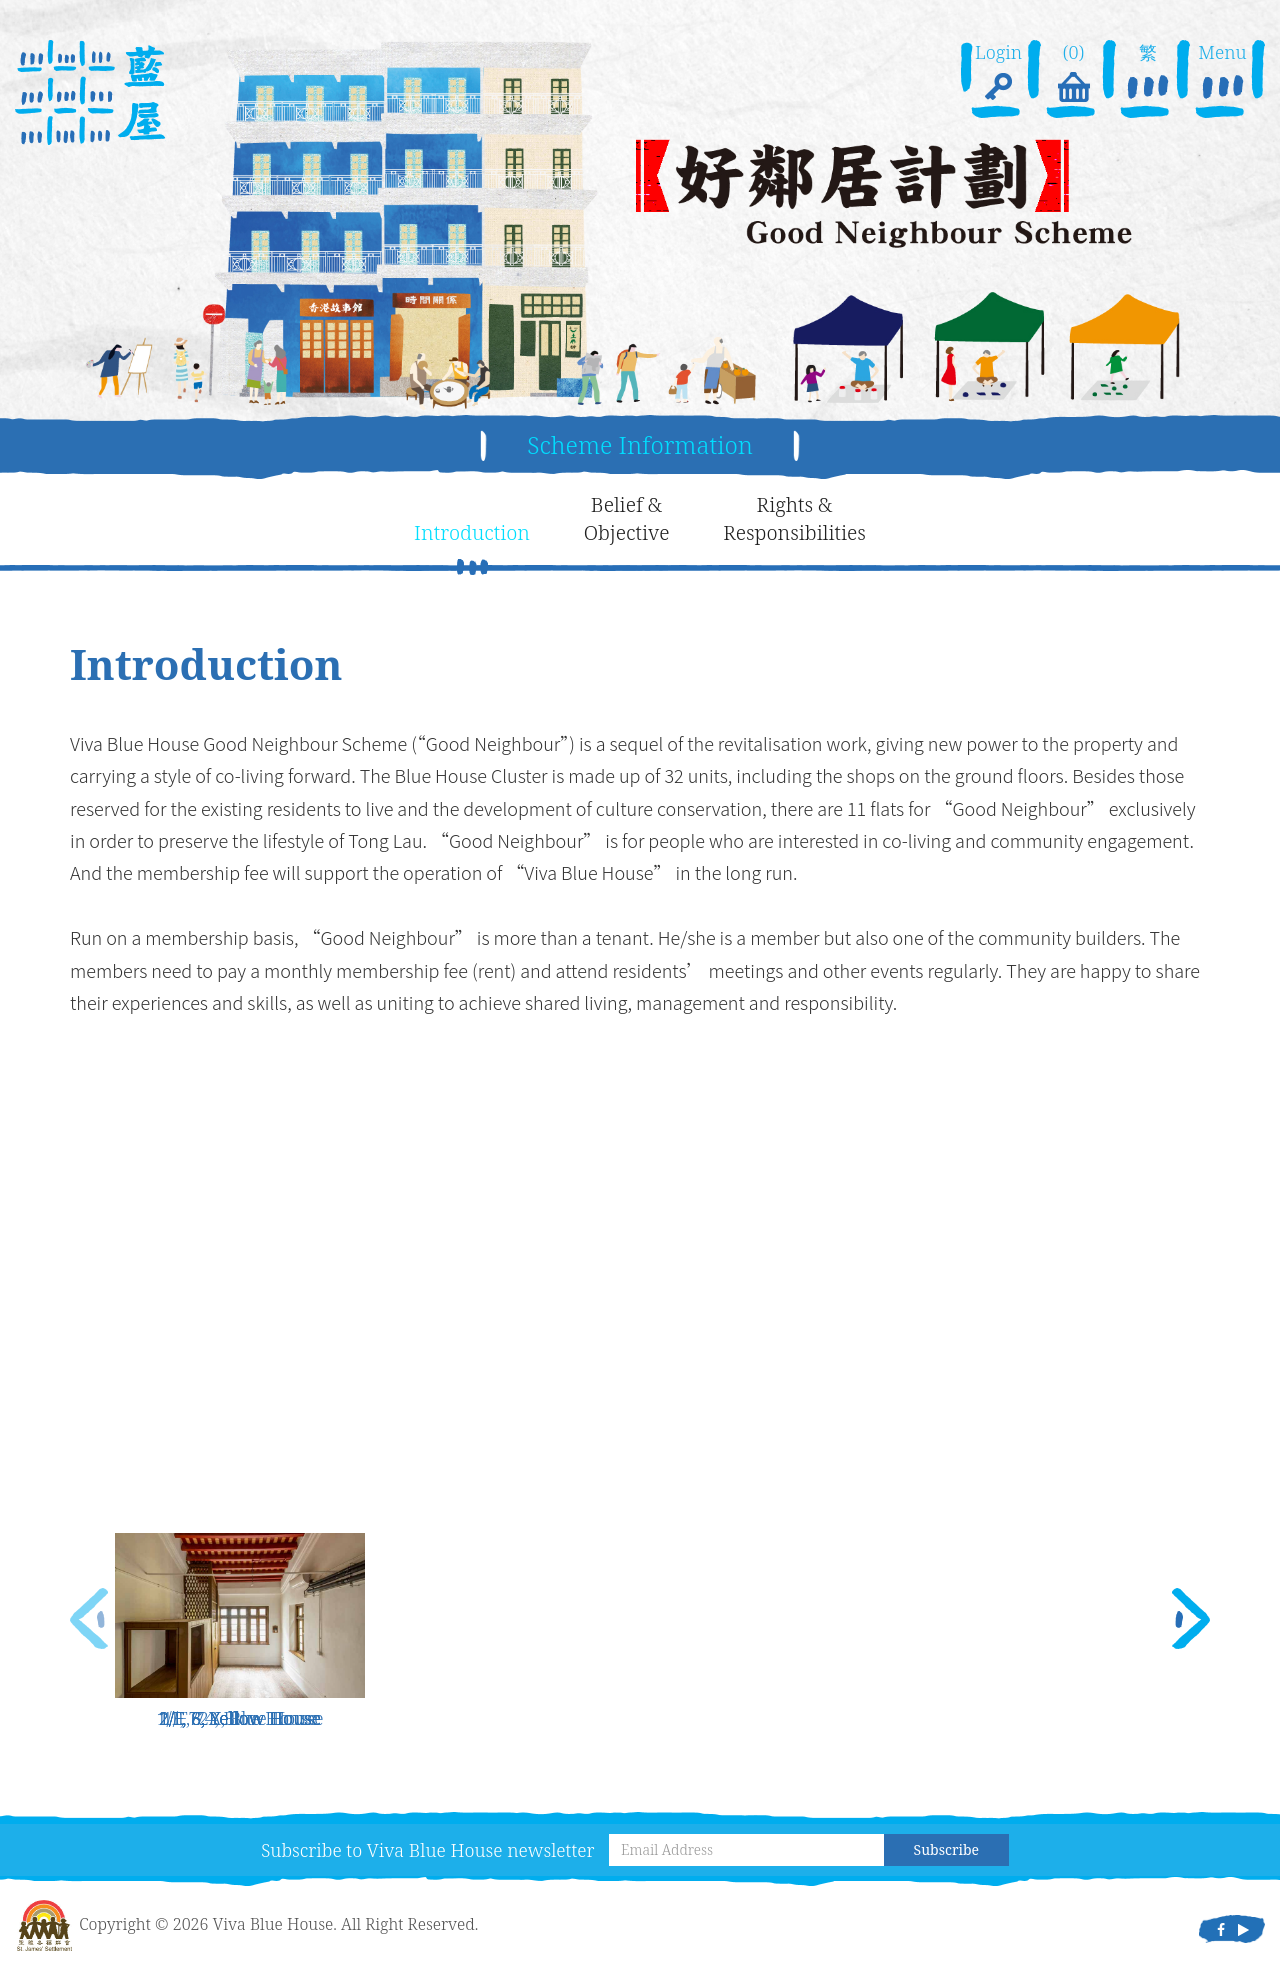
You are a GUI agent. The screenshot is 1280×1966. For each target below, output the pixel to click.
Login (998, 74)
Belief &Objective (627, 519)
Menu (1222, 74)
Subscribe (946, 1849)
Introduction (472, 532)
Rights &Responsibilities (794, 519)
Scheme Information (640, 444)
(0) (1073, 74)
